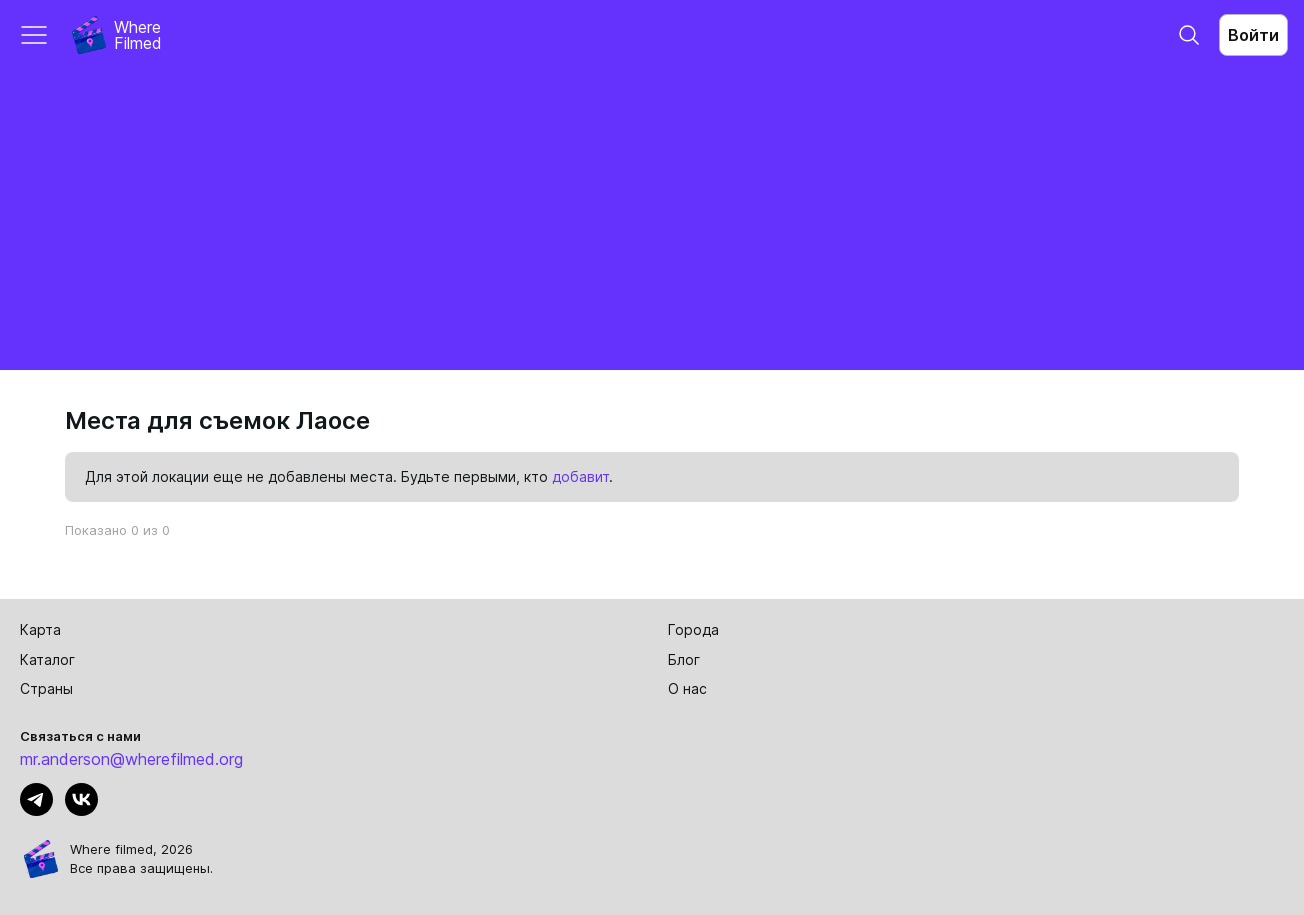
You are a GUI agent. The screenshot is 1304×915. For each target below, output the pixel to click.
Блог (684, 659)
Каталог (47, 659)
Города (693, 629)
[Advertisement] (652, 220)
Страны (46, 688)
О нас (687, 688)
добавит (580, 476)
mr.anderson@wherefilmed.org (131, 759)
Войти (1253, 35)
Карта (40, 629)
